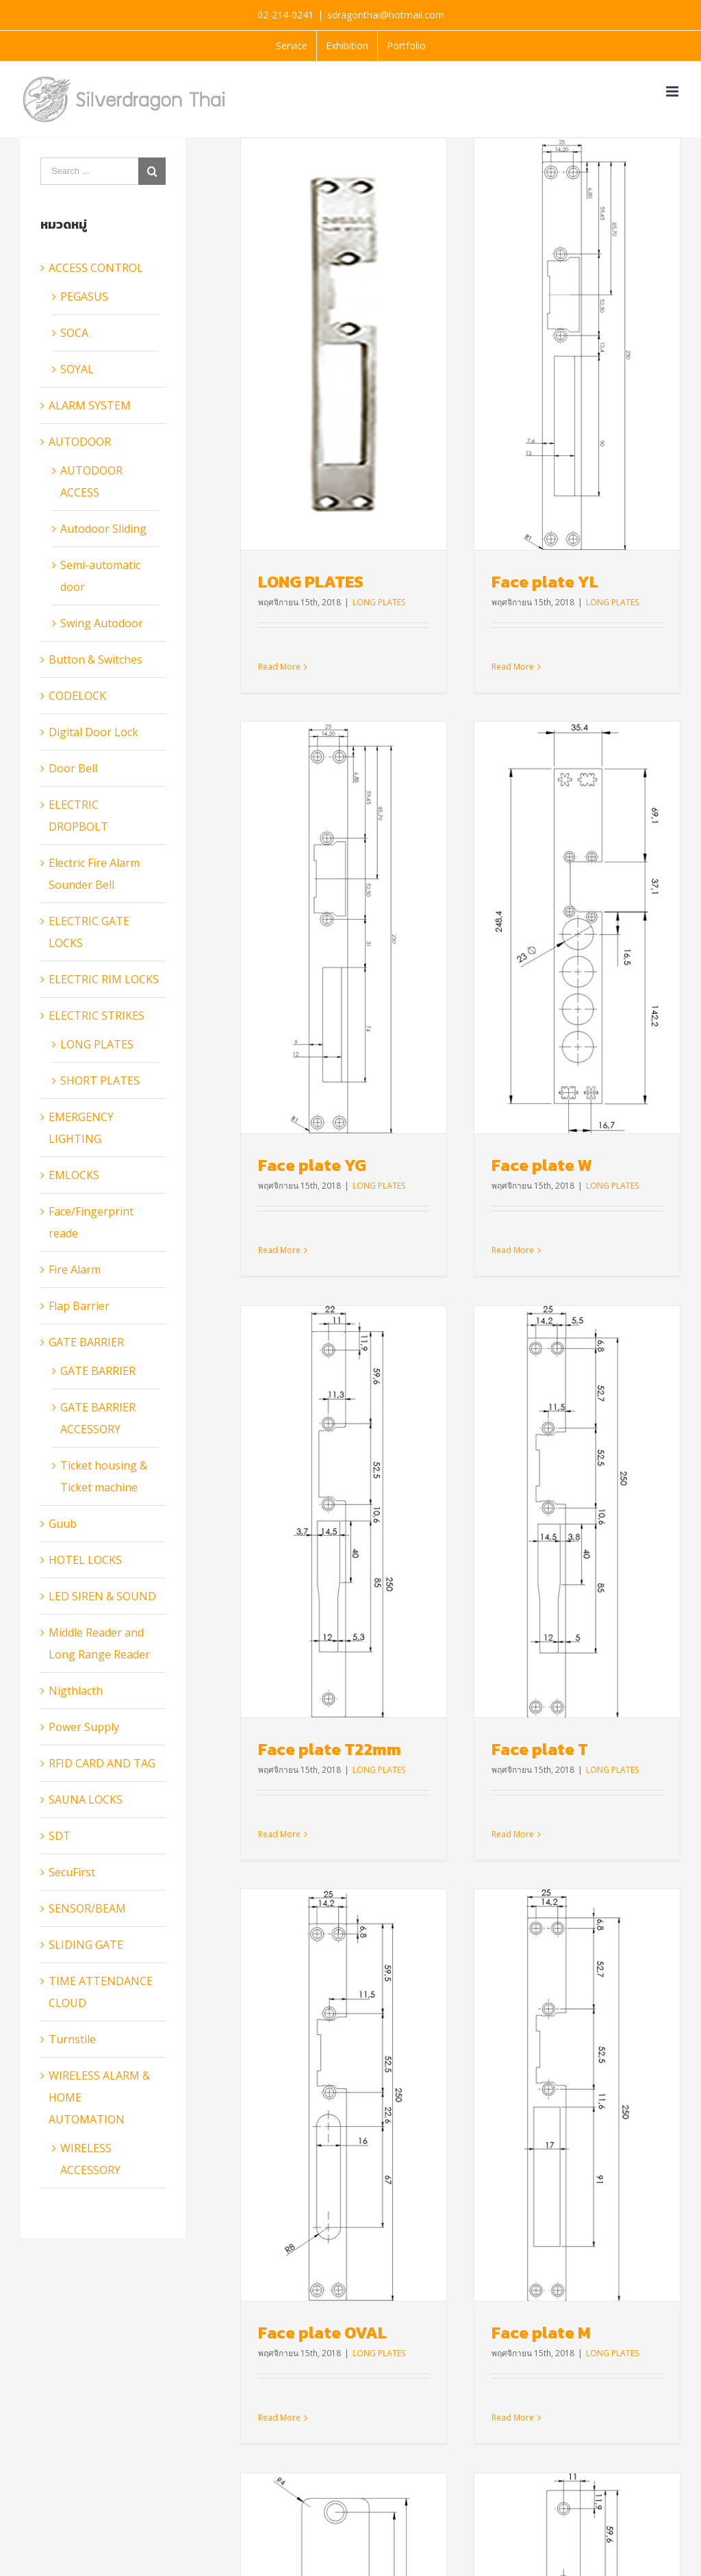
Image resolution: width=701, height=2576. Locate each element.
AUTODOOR (80, 441)
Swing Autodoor (101, 623)
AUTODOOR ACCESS (91, 481)
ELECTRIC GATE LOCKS (89, 931)
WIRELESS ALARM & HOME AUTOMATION (99, 2097)
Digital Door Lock (93, 732)
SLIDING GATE (86, 1944)
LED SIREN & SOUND (102, 1596)
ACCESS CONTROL (96, 267)
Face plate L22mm (345, 2079)
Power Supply (84, 1726)
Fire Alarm (75, 1269)
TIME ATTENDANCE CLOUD (101, 1991)
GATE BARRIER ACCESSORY (98, 1418)
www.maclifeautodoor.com (436, 2350)
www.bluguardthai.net (425, 2314)
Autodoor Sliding (103, 528)
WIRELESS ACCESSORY (90, 2159)
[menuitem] (291, 46)
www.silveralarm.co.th (424, 2278)
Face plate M (468, 1593)
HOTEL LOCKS (85, 1559)
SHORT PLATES (100, 1080)
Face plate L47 (605, 1635)
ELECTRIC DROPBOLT (78, 815)
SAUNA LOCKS (86, 1799)
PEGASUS (84, 296)
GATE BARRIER (86, 1342)
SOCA (74, 332)
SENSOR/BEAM (87, 1908)
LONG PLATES (311, 582)
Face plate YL (472, 582)
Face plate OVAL (322, 1593)
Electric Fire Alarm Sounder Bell (94, 873)
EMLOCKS (74, 1175)
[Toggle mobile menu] (673, 91)
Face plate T (612, 1108)
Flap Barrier (79, 1305)
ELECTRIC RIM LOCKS (104, 979)
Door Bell (73, 768)
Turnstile (72, 2039)
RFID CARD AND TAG (102, 1763)
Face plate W (325, 1066)
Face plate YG (602, 623)
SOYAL (77, 369)
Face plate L (450, 2120)
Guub (63, 1523)
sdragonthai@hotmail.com (385, 14)
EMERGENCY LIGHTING (81, 1127)
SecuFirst (72, 1872)
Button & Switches (95, 659)
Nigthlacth (76, 1690)
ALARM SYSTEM (90, 405)
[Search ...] (89, 171)
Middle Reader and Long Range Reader (99, 1643)
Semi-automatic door (100, 575)
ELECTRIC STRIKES (96, 1015)
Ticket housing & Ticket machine (103, 1476)
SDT (60, 1835)
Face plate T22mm (474, 1108)
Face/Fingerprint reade (91, 1222)
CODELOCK (77, 695)
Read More (296, 2163)
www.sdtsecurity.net (420, 2387)
